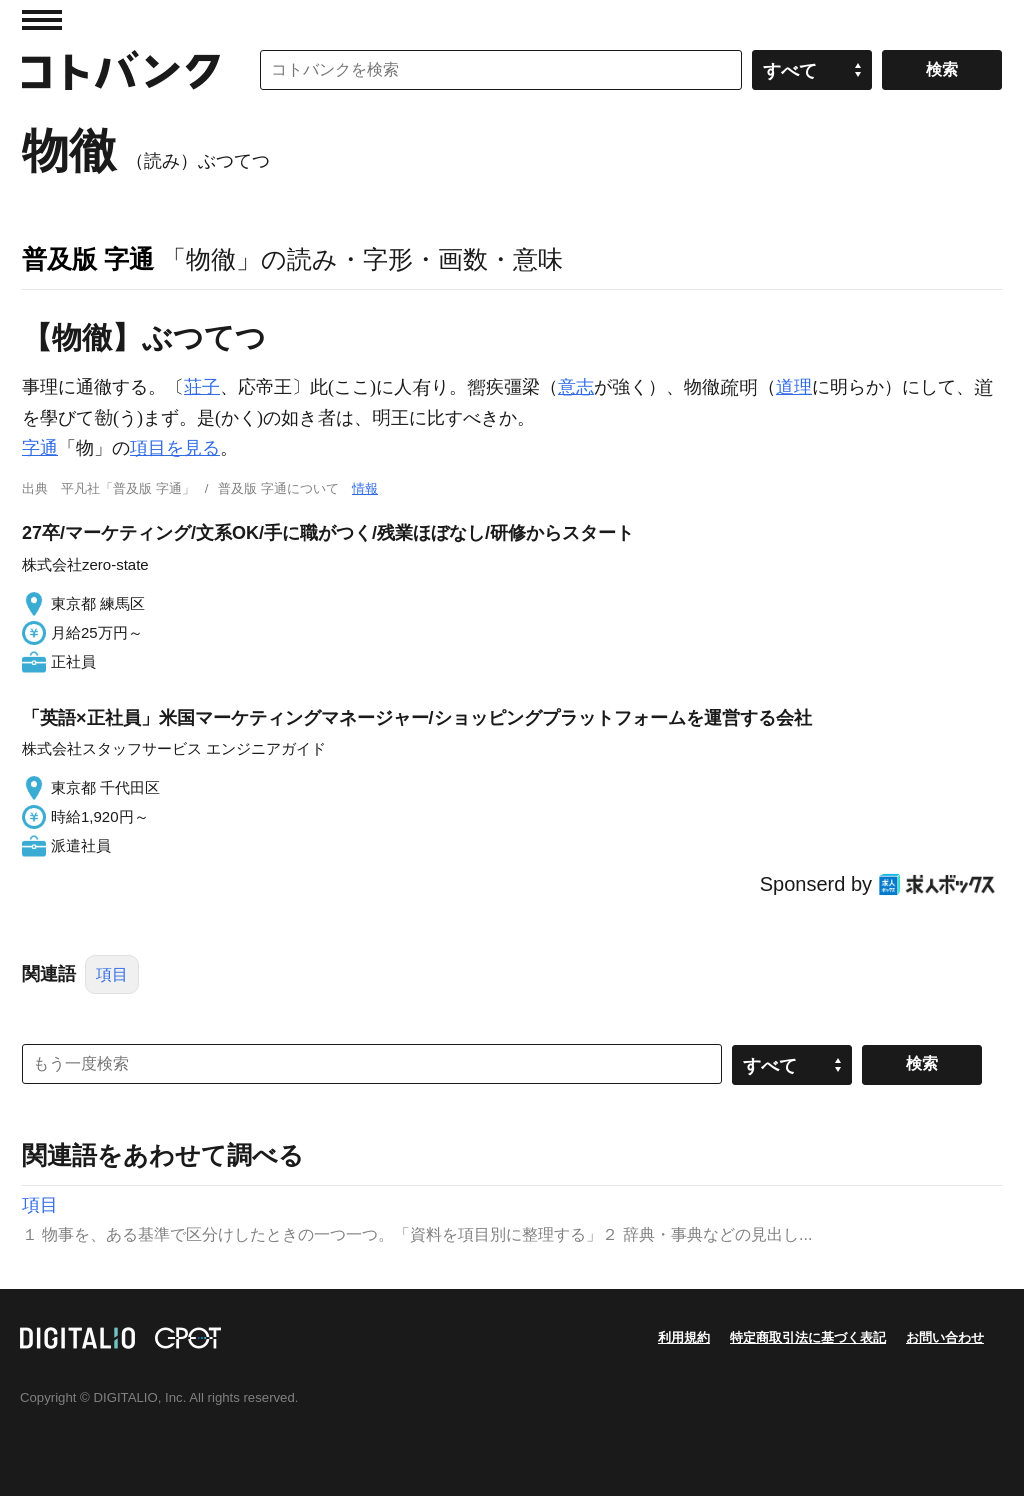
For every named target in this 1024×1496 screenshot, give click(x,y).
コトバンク (121, 70)
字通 (40, 448)
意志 (576, 387)
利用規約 (684, 1337)
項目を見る (175, 448)
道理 (794, 387)
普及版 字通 (88, 259)
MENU (42, 20)
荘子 (202, 387)
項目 (112, 974)
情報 (365, 488)
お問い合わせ (945, 1337)
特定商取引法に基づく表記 (808, 1337)
